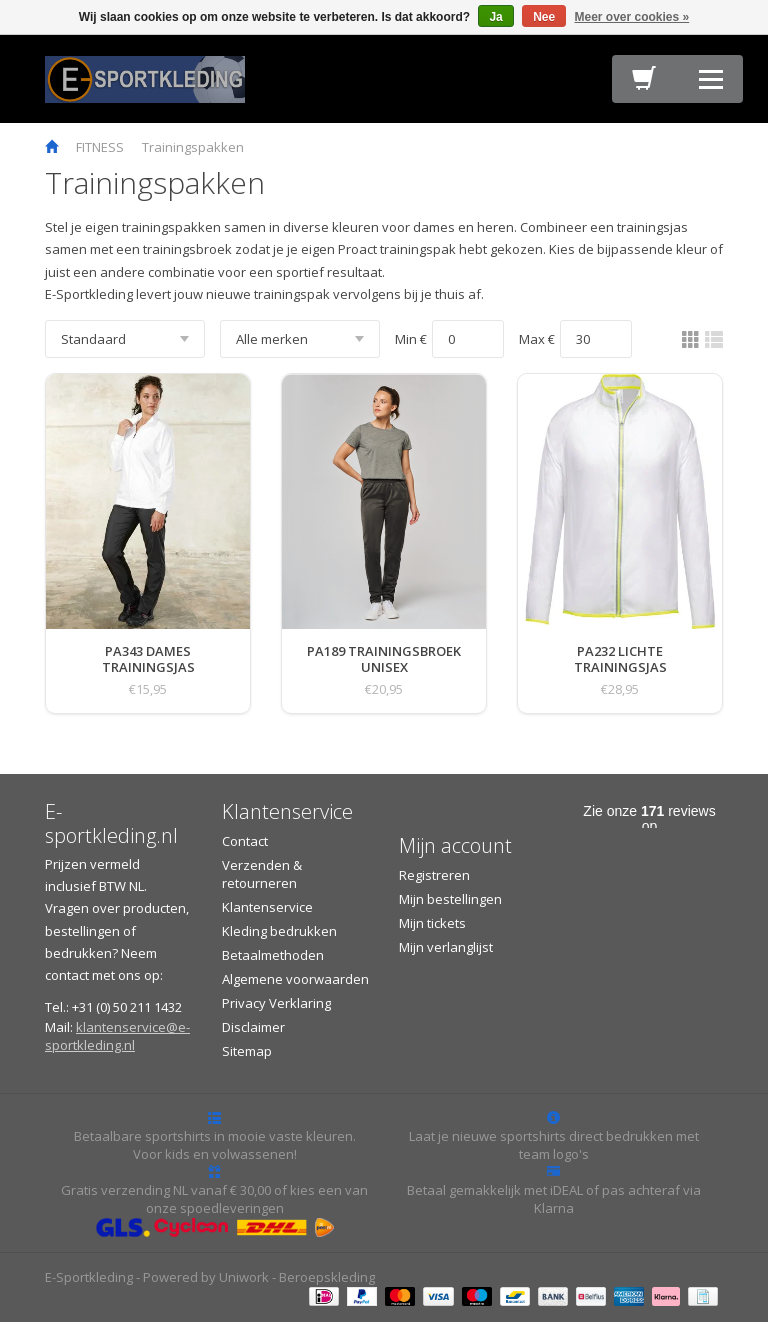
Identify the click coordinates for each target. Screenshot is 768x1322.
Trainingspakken (193, 147)
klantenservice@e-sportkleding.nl (117, 1036)
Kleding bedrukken (279, 931)
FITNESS (100, 147)
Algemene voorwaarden (295, 979)
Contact (245, 841)
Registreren (434, 875)
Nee (544, 17)
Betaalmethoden (273, 955)
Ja (495, 17)
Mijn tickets (432, 923)
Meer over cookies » (632, 17)
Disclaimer (253, 1027)
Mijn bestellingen (450, 899)
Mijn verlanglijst (446, 947)
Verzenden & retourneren (262, 874)
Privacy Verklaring (276, 1003)
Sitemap (247, 1051)
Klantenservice (267, 907)
